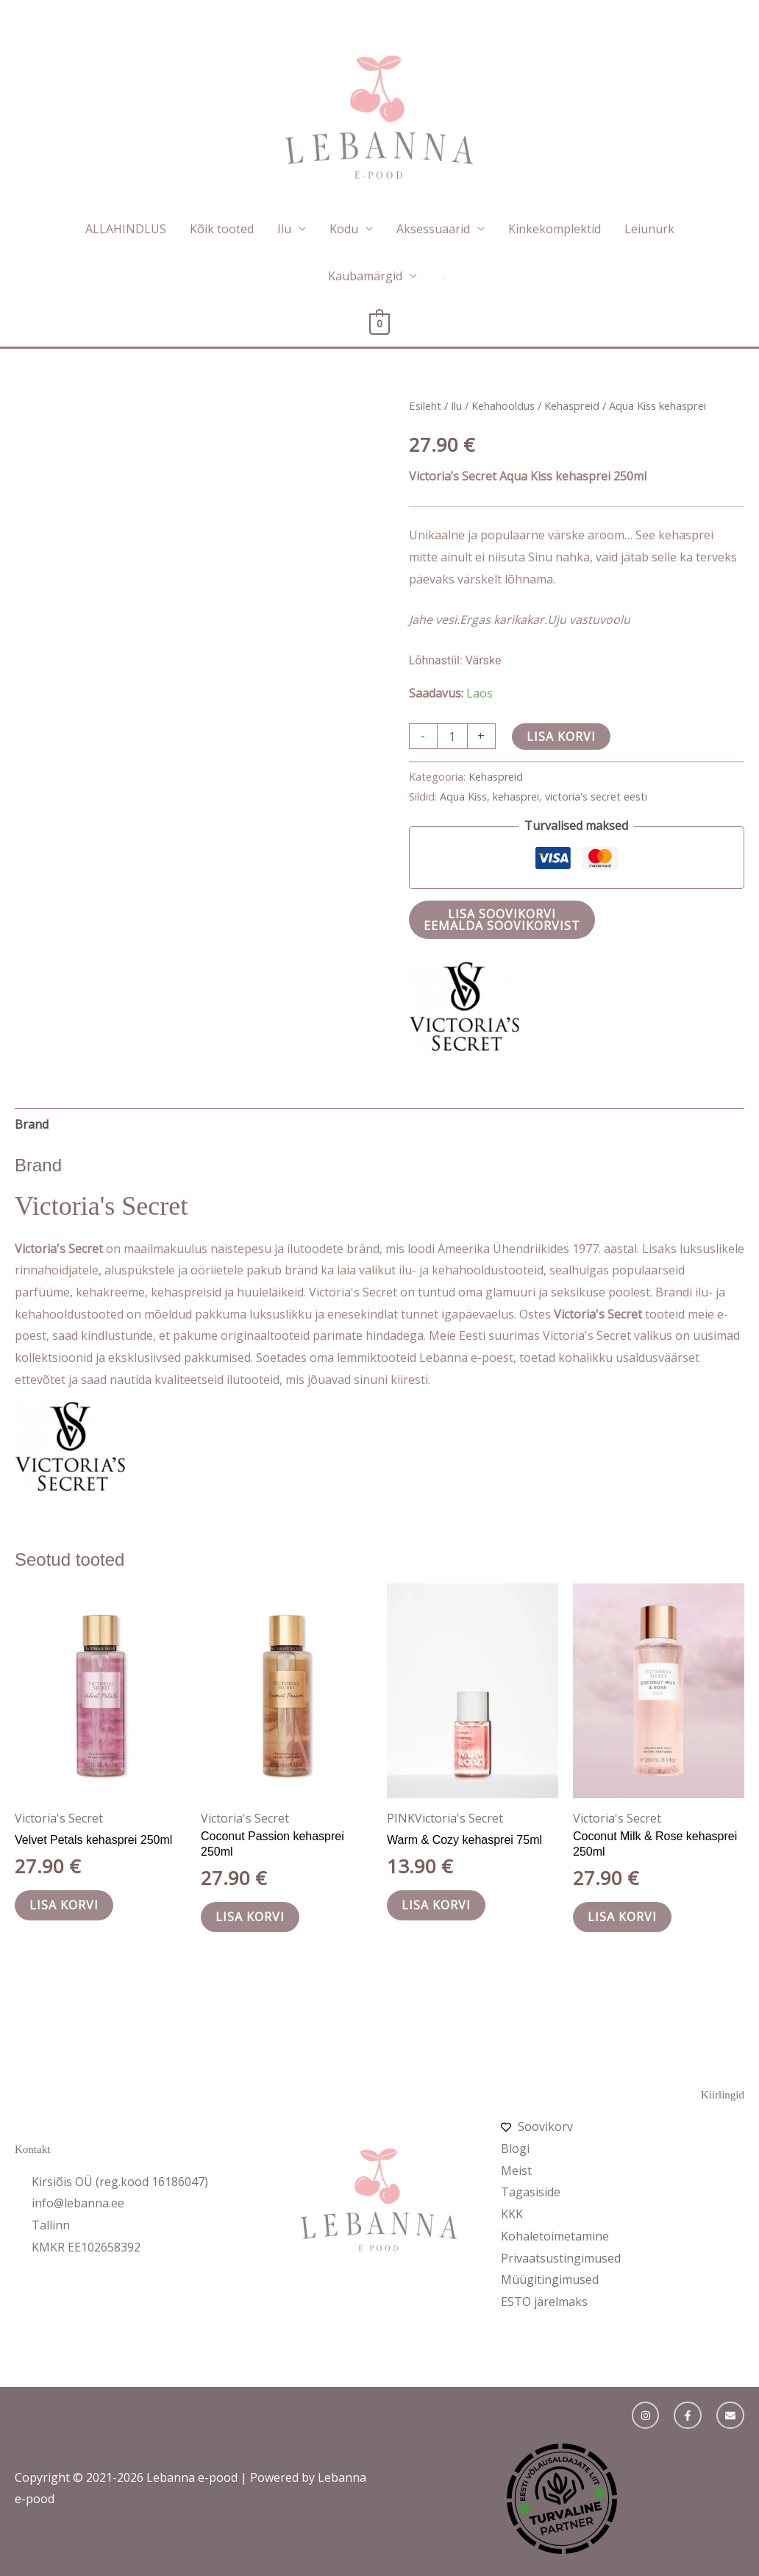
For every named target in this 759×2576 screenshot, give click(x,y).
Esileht (425, 405)
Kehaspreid (571, 405)
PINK (401, 1818)
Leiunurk (649, 229)
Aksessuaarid (433, 229)
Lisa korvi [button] (64, 1905)
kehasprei (516, 796)
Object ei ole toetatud (562, 2499)
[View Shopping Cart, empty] (380, 323)
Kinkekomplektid (554, 229)
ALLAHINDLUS (125, 229)
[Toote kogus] (452, 736)
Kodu (343, 229)
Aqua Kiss (463, 796)
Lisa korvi (561, 736)
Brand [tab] (32, 1124)
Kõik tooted (222, 229)
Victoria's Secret (59, 1818)
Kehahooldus (503, 405)
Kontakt (32, 2149)
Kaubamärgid (365, 276)
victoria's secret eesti (596, 796)
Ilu (284, 229)
